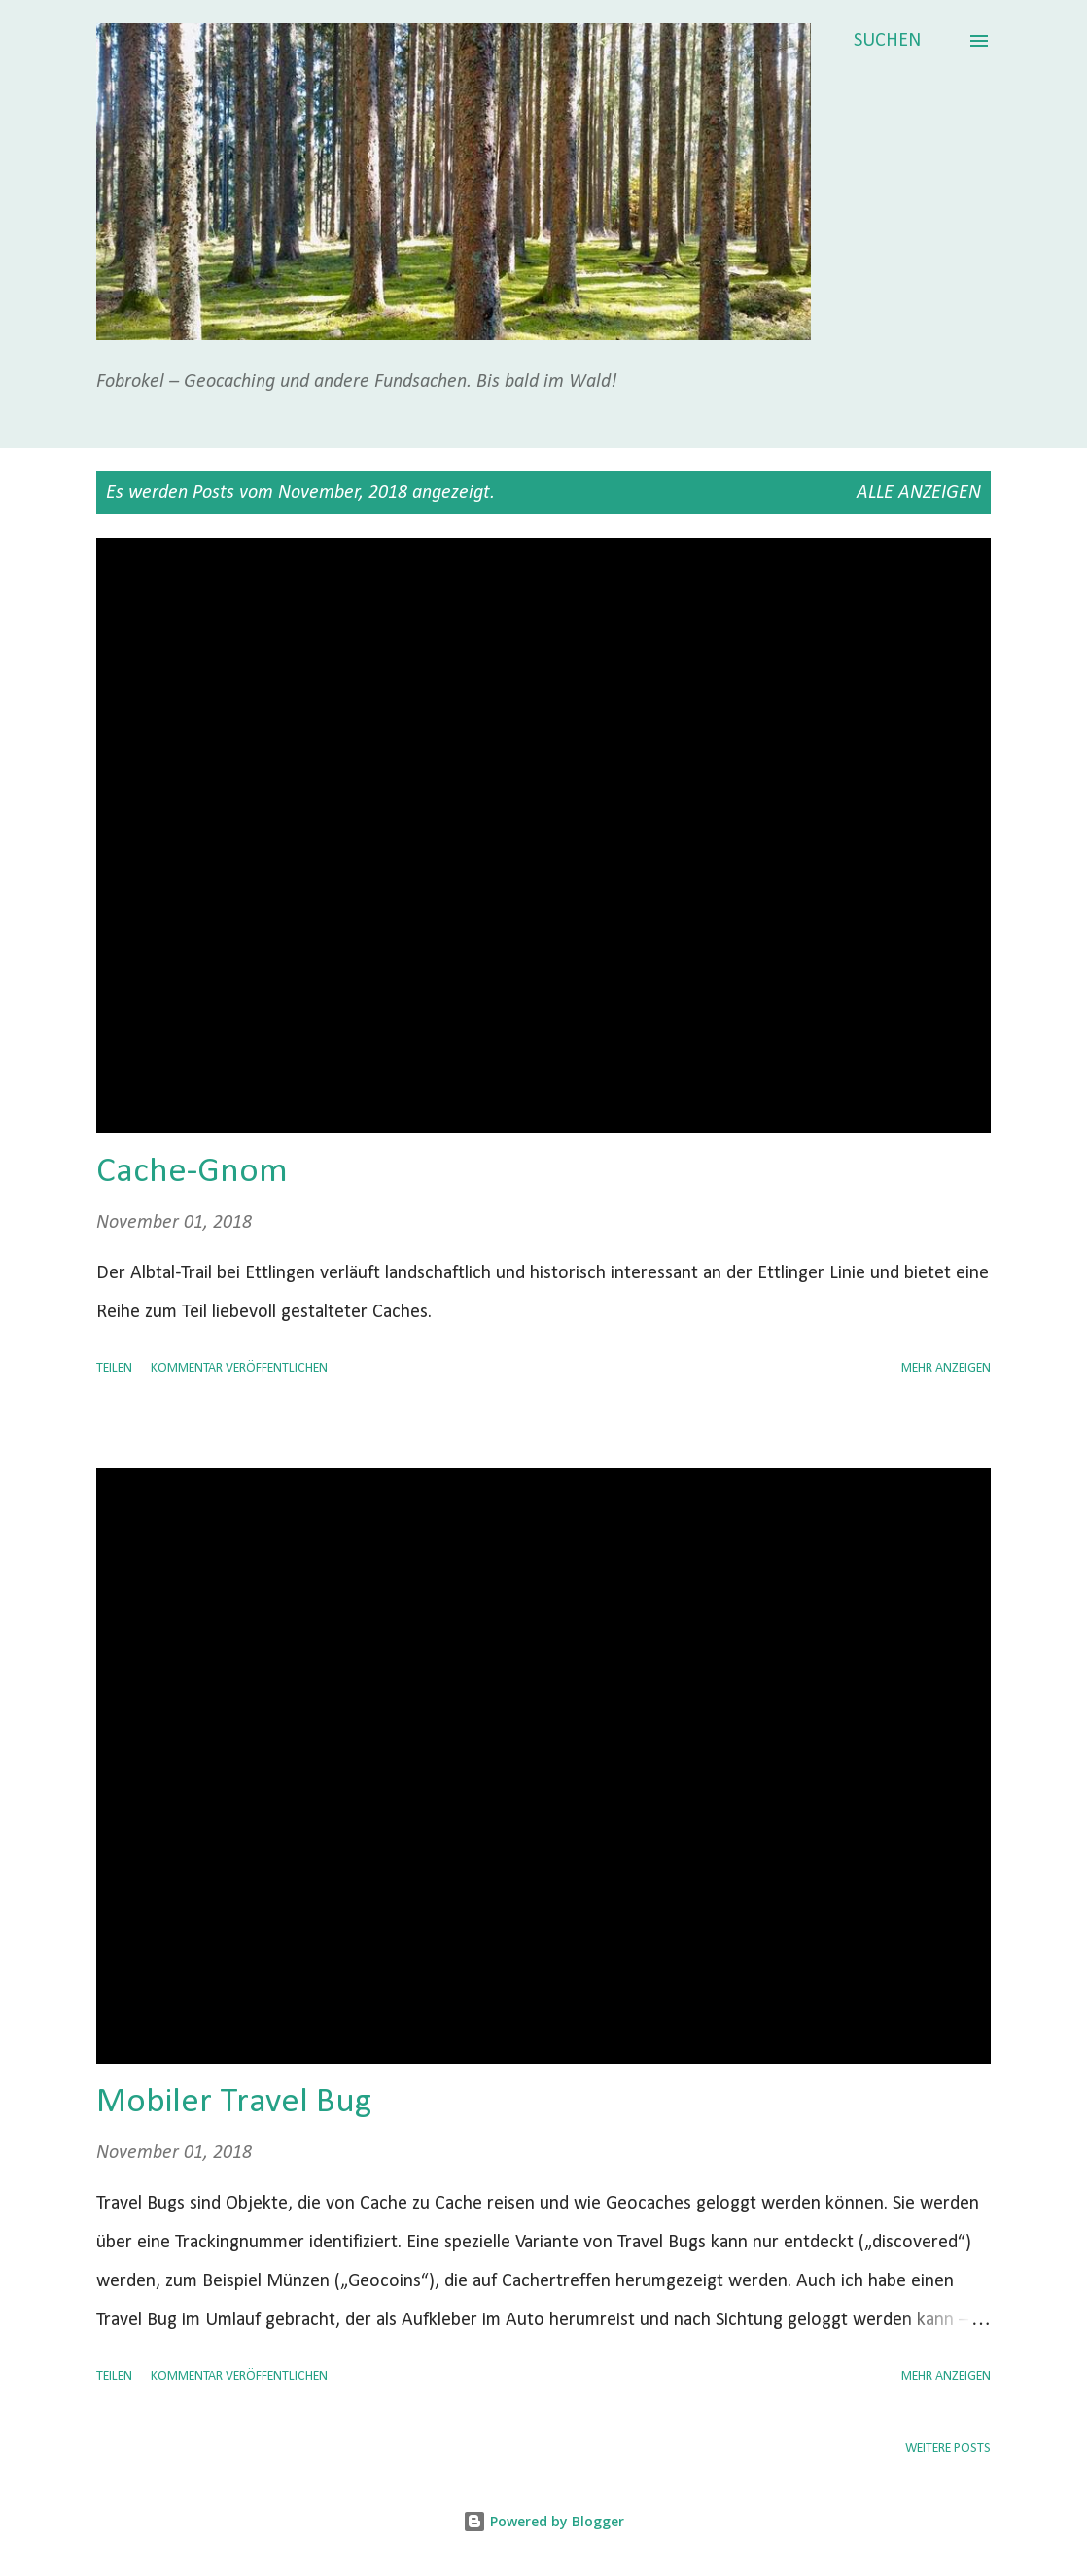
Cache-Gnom (192, 1172)
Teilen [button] (114, 1368)
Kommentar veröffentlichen (239, 1368)
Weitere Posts (948, 2448)
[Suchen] (887, 40)
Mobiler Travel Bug (233, 2102)
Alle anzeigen (919, 493)
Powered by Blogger (543, 2521)
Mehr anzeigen (946, 1368)
